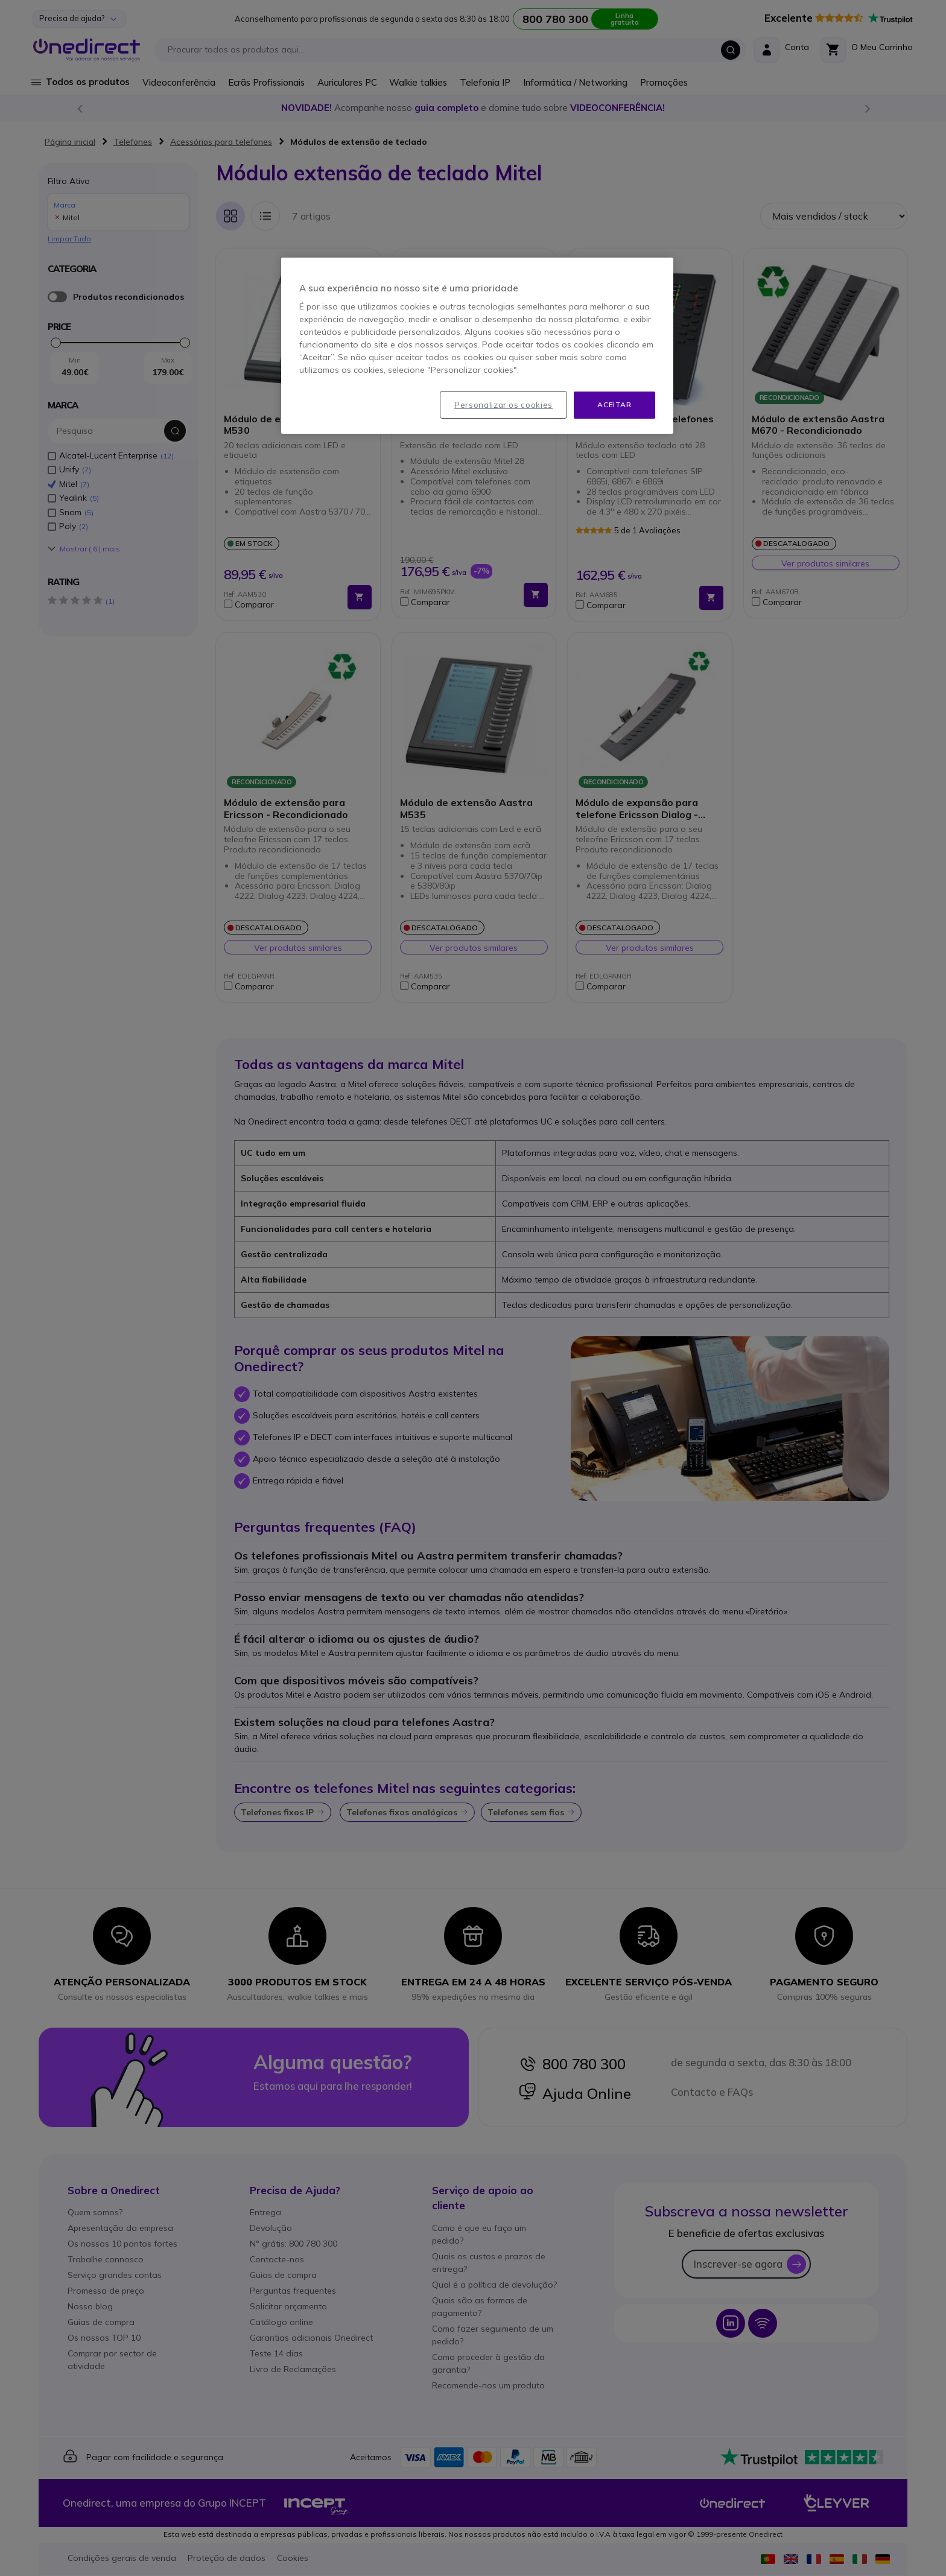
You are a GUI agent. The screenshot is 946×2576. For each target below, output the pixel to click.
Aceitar (614, 404)
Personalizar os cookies (503, 405)
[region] (477, 346)
